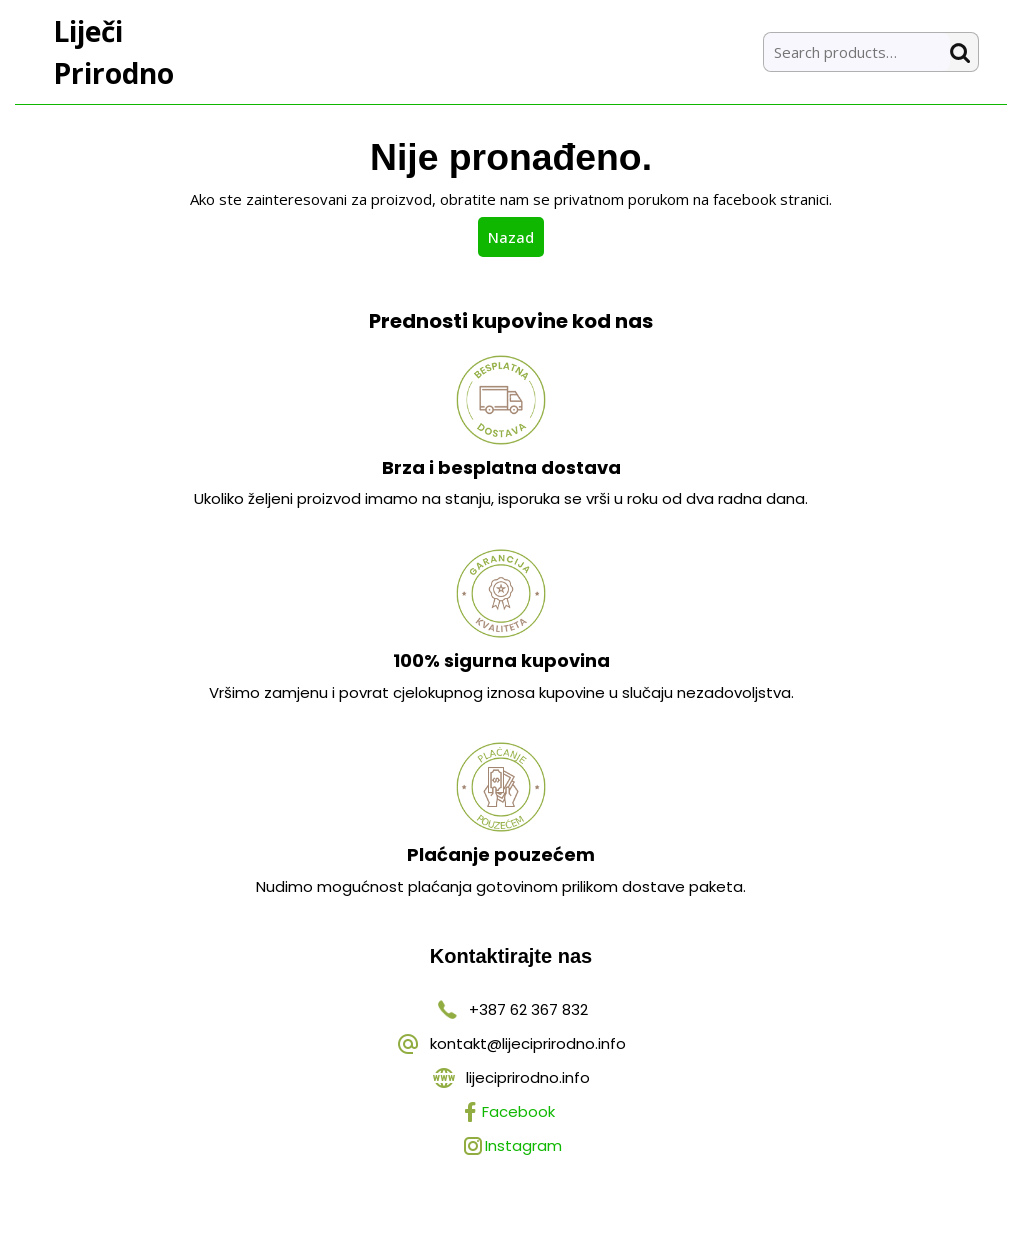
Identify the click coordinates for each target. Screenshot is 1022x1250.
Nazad (516, 236)
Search (964, 52)
